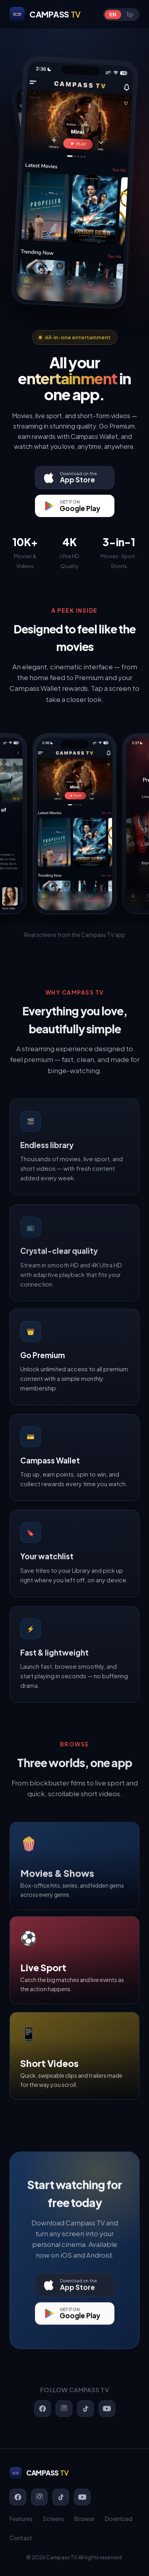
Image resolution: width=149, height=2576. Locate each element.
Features (21, 2518)
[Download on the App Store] (74, 477)
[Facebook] (18, 2497)
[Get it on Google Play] (74, 506)
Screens (53, 2518)
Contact (21, 2537)
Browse (84, 2518)
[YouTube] (82, 2497)
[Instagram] (39, 2497)
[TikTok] (60, 2497)
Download (118, 2518)
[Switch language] (121, 14)
